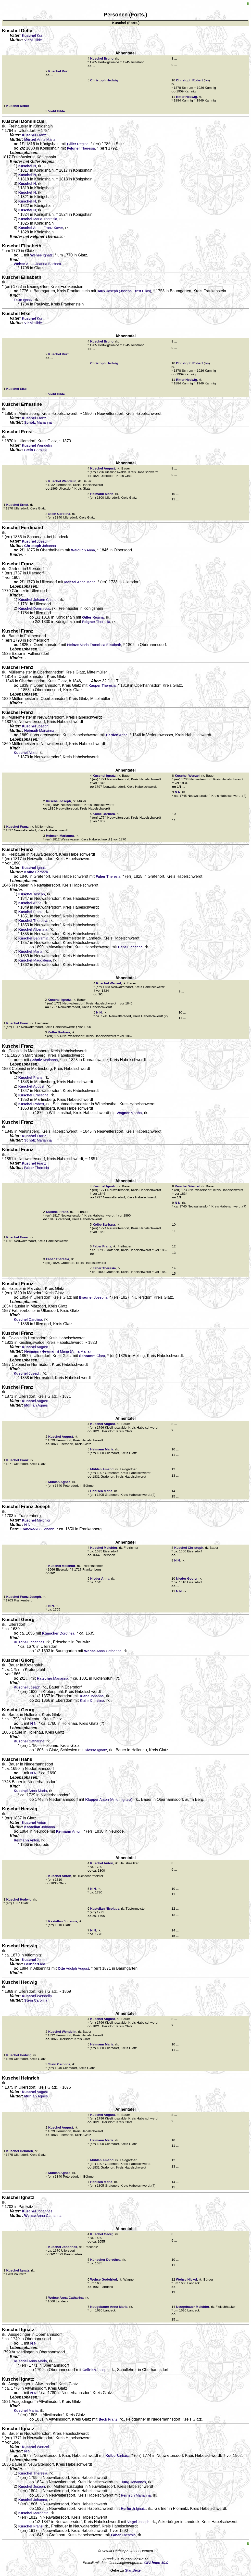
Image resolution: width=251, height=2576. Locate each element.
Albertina (32, 929)
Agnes (36, 1405)
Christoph (188, 1547)
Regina (77, 144)
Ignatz (41, 255)
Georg (186, 1578)
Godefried (103, 2279)
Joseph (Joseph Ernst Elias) (124, 291)
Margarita (33, 2513)
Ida (34, 1964)
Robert (189, 80)
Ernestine (33, 1095)
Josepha (93, 1297)
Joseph (35, 541)
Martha (129, 1113)
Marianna (38, 422)
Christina (92, 1700)
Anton (34, 1823)
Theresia (81, 148)
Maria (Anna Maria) (57, 1351)
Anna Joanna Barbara (37, 264)
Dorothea (58, 1633)
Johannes (29, 1642)
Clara (92, 1356)
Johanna (40, 546)
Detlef (17, 106)
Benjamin (33, 938)
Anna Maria (39, 139)
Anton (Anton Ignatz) (108, 1800)
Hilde (33, 40)
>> (207, 80)
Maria (101, 494)
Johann (37, 1529)
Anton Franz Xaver (40, 228)
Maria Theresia (37, 219)
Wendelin (37, 445)
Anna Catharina (102, 1651)
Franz (34, 135)
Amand (101, 1469)
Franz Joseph (23, 1597)
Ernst (17, 505)
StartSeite (133, 2570)
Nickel (186, 2279)
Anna (83, 550)
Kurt (32, 36)
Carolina (36, 450)
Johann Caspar (38, 600)
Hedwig (104, 80)
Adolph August (73, 1968)
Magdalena (34, 960)
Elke (16, 389)
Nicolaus (104, 1908)
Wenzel (187, 775)
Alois (25, 753)
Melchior (36, 1520)
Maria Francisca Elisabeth (94, 645)
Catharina (29, 1741)
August (102, 468)
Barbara (104, 814)
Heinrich (19, 2151)
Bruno (101, 58)
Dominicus (34, 608)
